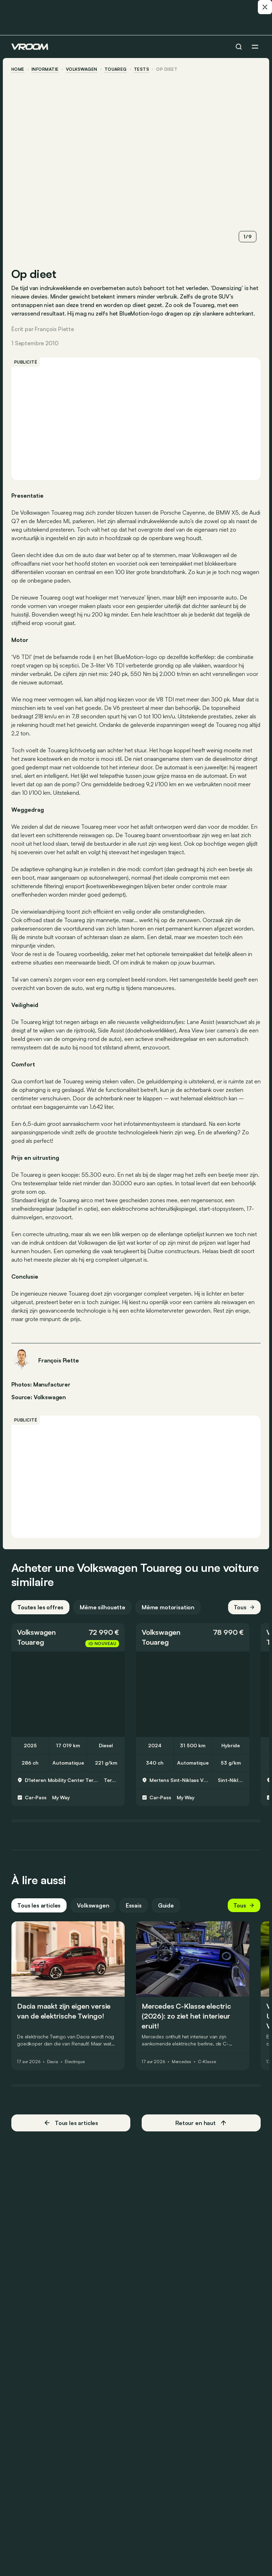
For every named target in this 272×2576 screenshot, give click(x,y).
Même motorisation (168, 1607)
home (17, 69)
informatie (45, 69)
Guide (166, 1905)
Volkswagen (81, 69)
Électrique (75, 2062)
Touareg (115, 69)
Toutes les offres (40, 1607)
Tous (244, 1607)
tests (141, 69)
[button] (68, 1637)
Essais (134, 1905)
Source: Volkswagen (38, 1396)
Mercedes (181, 2062)
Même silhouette (102, 1607)
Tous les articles (39, 1905)
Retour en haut (201, 2122)
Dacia (52, 2062)
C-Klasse (207, 2062)
